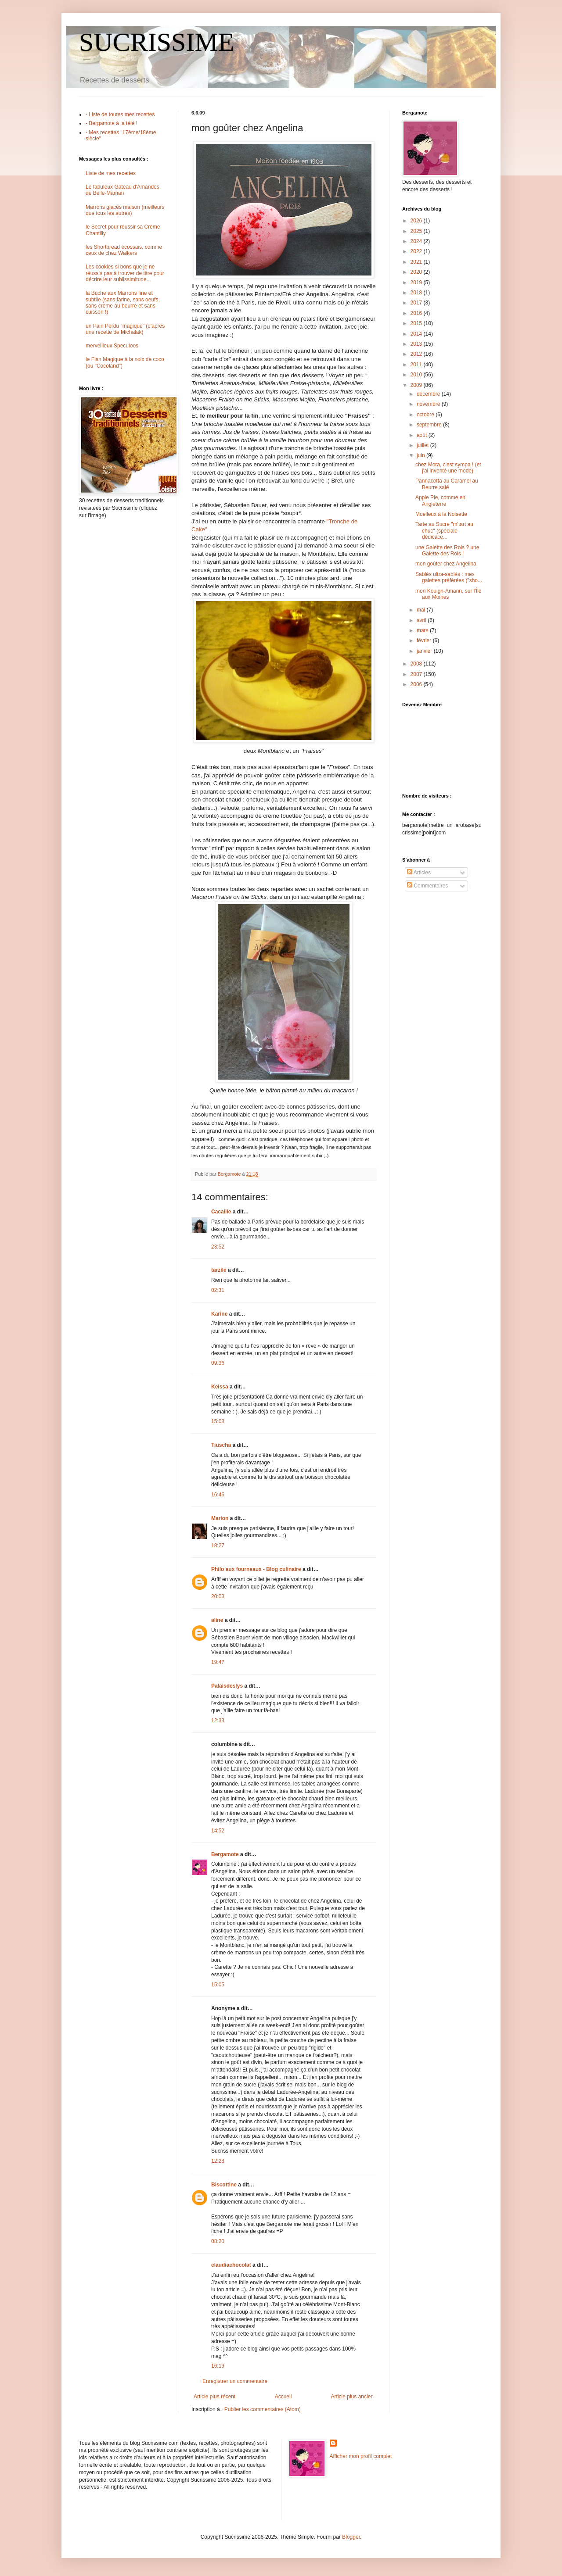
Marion (219, 1518)
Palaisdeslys (227, 1686)
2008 (417, 664)
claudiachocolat (231, 2265)
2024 (417, 241)
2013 (417, 344)
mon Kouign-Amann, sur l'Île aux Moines (448, 594)
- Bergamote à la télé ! (111, 123)
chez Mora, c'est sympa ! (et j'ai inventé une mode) (448, 468)
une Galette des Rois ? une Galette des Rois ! (447, 550)
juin (421, 455)
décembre (429, 394)
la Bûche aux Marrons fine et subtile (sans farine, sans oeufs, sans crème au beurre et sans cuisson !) (123, 302)
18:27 (217, 1545)
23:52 (217, 1247)
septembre (430, 425)
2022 (417, 251)
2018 (417, 293)
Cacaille (221, 1212)
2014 (417, 334)
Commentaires (427, 886)
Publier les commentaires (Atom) (262, 2409)
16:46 (217, 1495)
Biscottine (224, 2185)
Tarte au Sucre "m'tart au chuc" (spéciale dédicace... (444, 530)
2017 (417, 303)
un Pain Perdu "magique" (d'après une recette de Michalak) (125, 329)
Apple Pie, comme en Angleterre (440, 500)
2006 (417, 684)
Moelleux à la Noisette (441, 514)
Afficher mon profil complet (361, 2456)
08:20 (217, 2241)
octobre (426, 414)
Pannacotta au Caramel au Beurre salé (446, 484)
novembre (429, 404)
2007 (417, 674)
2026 (417, 221)
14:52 (217, 1831)
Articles (419, 872)
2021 (417, 262)
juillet (423, 445)
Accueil (283, 2397)
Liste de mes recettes (111, 173)
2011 (417, 364)
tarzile (219, 1270)
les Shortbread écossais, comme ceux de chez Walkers (124, 250)
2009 (417, 385)
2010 (417, 375)
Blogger (351, 2537)
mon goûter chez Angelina (445, 564)
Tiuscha (221, 1445)
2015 (417, 323)
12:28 (217, 2161)
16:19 (217, 2366)
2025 (417, 231)
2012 (417, 354)
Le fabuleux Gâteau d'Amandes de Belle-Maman (122, 190)
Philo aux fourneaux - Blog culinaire (256, 1569)
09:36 (217, 1363)
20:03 (217, 1596)
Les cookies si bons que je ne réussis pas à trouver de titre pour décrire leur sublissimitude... (125, 273)
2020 (417, 272)
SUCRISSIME (156, 42)
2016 (417, 313)
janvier (425, 651)
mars (423, 630)
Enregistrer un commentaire (234, 2381)
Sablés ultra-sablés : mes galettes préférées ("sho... (448, 577)
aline (217, 1620)
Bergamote (225, 1854)
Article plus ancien (352, 2397)
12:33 (217, 1720)
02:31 (217, 1290)
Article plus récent (214, 2397)
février (425, 640)
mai (422, 610)
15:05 (217, 1985)
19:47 (217, 1662)
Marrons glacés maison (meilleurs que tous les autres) (125, 210)
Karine (219, 1314)
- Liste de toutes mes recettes (120, 114)
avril (422, 620)
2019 (417, 282)
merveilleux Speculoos (112, 346)
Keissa (219, 1387)
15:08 (217, 1421)
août (423, 435)
